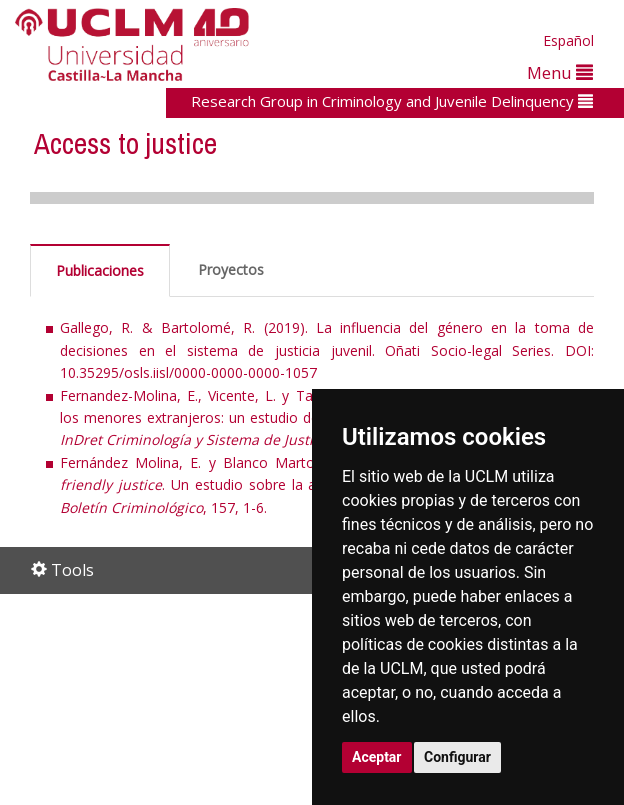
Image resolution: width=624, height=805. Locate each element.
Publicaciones (100, 270)
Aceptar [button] (377, 757)
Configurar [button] (457, 757)
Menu (560, 72)
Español (568, 40)
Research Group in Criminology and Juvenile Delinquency (392, 101)
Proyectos (231, 269)
